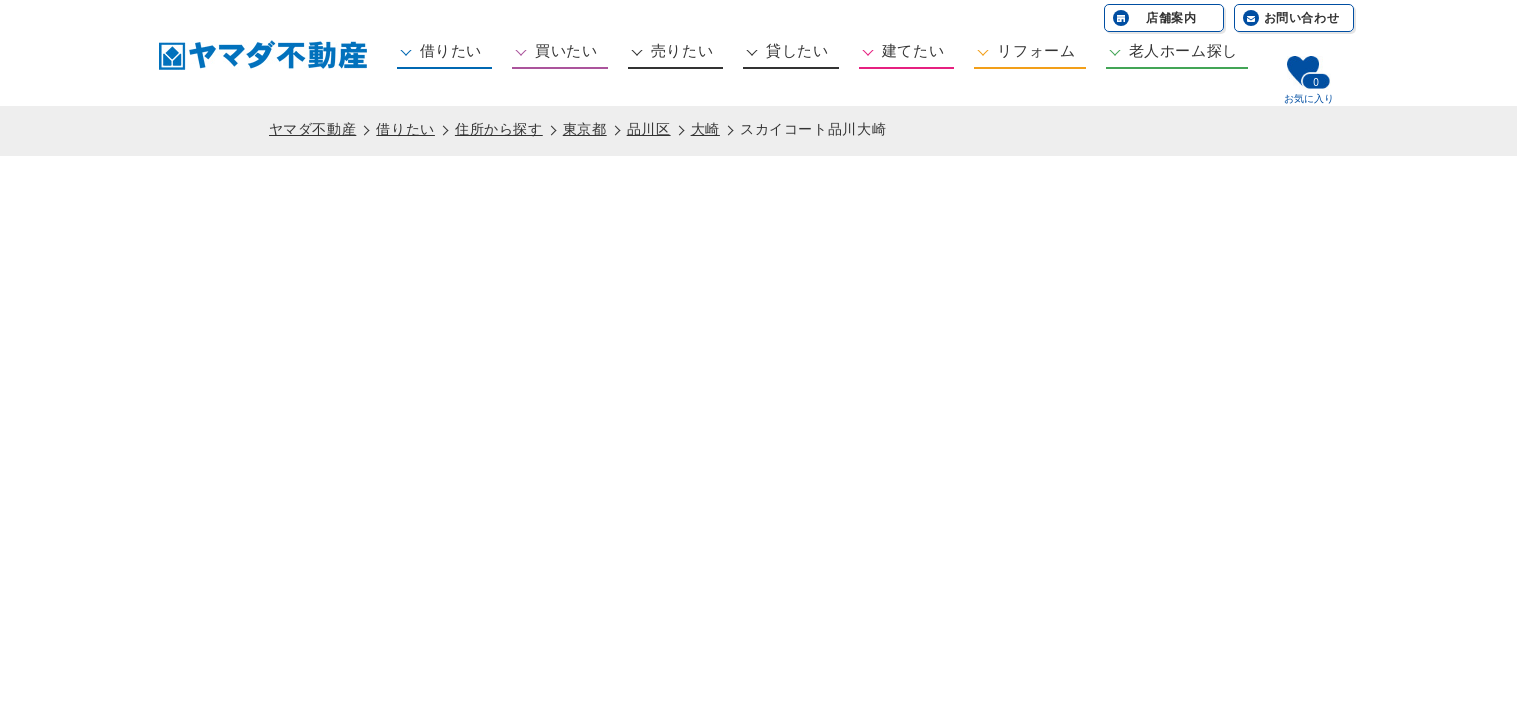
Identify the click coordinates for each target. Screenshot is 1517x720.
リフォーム (1036, 50)
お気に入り (1309, 98)
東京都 (585, 129)
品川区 (649, 129)
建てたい (913, 50)
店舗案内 (1171, 18)
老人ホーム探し (1183, 50)
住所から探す (499, 129)
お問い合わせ (1302, 18)
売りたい (682, 50)
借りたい (451, 50)
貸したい (797, 50)
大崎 (705, 129)
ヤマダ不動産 (313, 129)
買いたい (566, 50)
